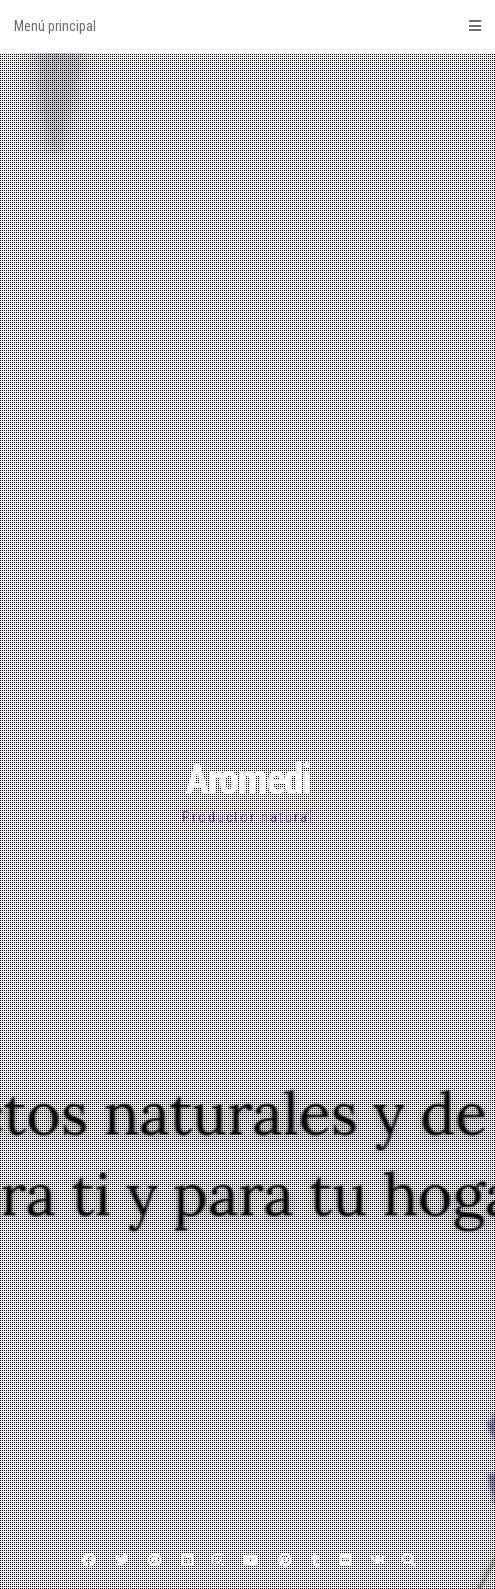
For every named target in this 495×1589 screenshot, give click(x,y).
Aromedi (247, 779)
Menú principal (247, 26)
